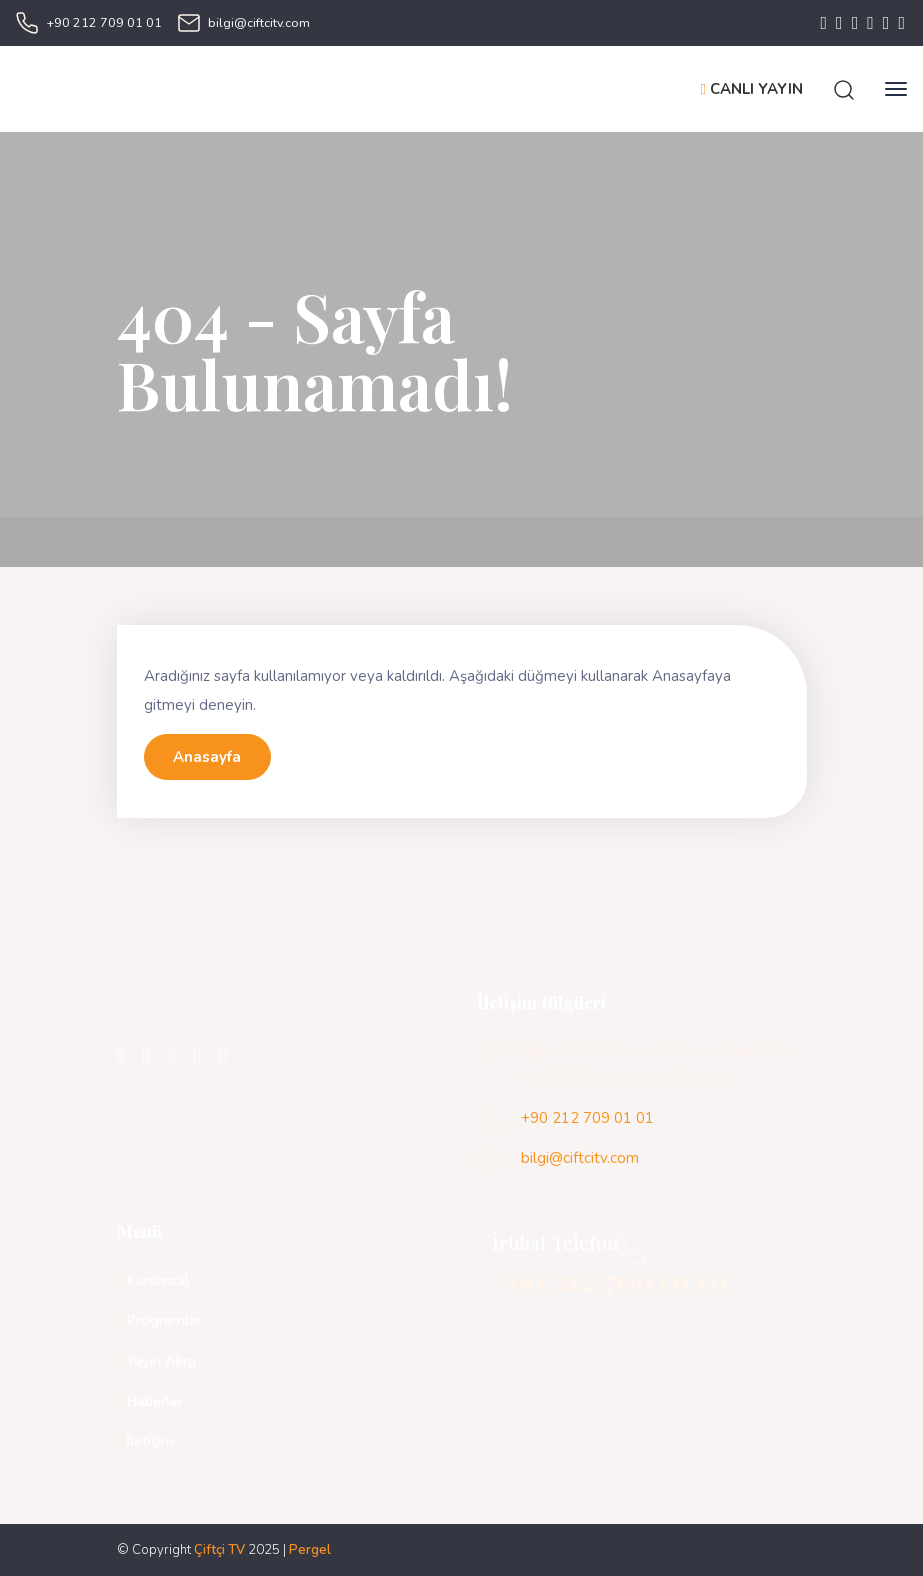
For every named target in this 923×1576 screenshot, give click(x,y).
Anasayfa (207, 757)
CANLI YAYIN (752, 89)
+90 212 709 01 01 (104, 22)
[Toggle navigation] (896, 89)
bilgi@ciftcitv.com (259, 22)
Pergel (310, 1550)
